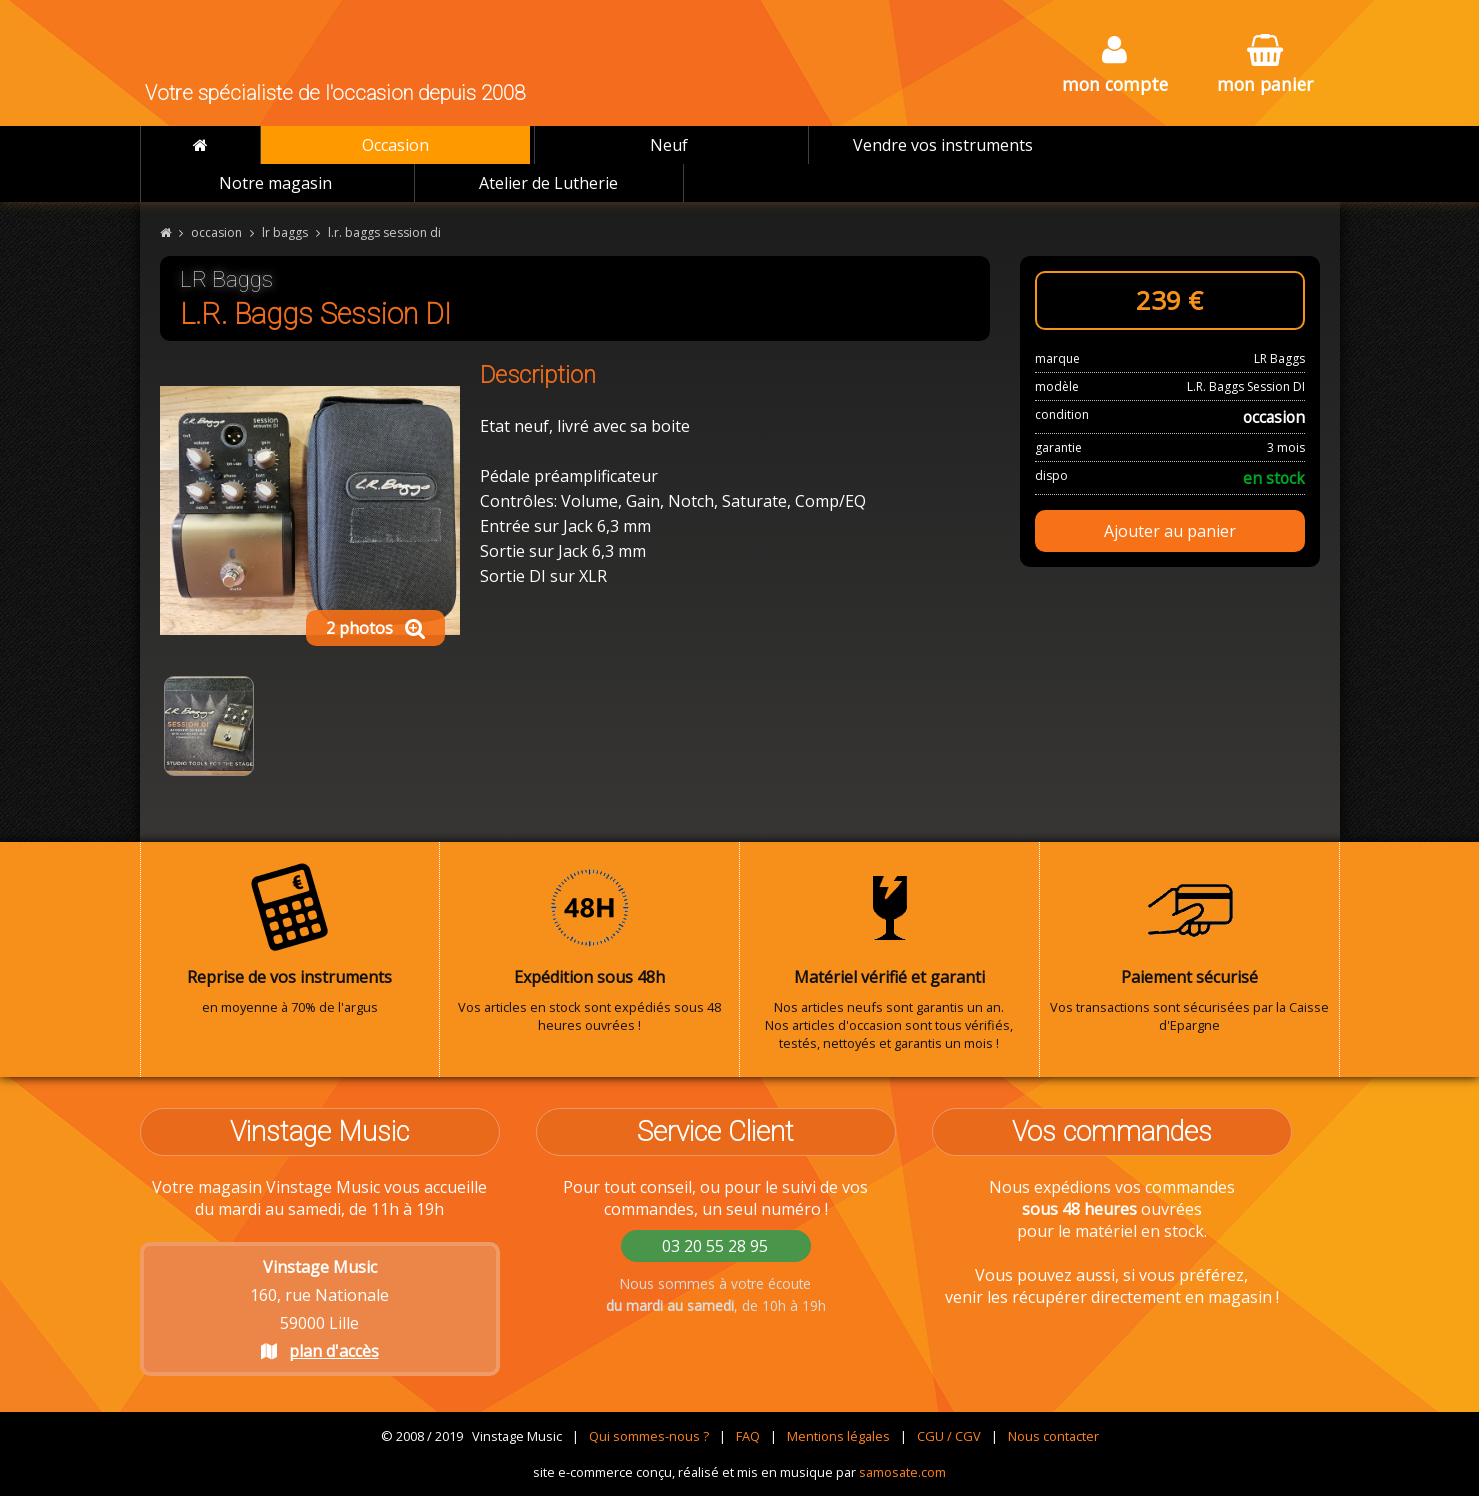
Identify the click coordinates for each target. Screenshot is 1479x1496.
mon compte (1115, 65)
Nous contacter (1053, 1436)
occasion (216, 232)
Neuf (669, 145)
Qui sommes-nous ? (649, 1436)
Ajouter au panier (1170, 531)
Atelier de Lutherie (548, 183)
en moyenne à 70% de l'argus (290, 939)
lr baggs (285, 232)
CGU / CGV (949, 1436)
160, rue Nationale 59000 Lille (319, 1309)
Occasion (395, 145)
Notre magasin (275, 183)
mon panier (1265, 65)
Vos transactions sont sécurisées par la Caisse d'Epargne (1189, 948)
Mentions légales (838, 1436)
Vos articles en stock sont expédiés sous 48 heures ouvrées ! (589, 948)
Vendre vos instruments (943, 145)
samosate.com (902, 1472)
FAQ (748, 1436)
